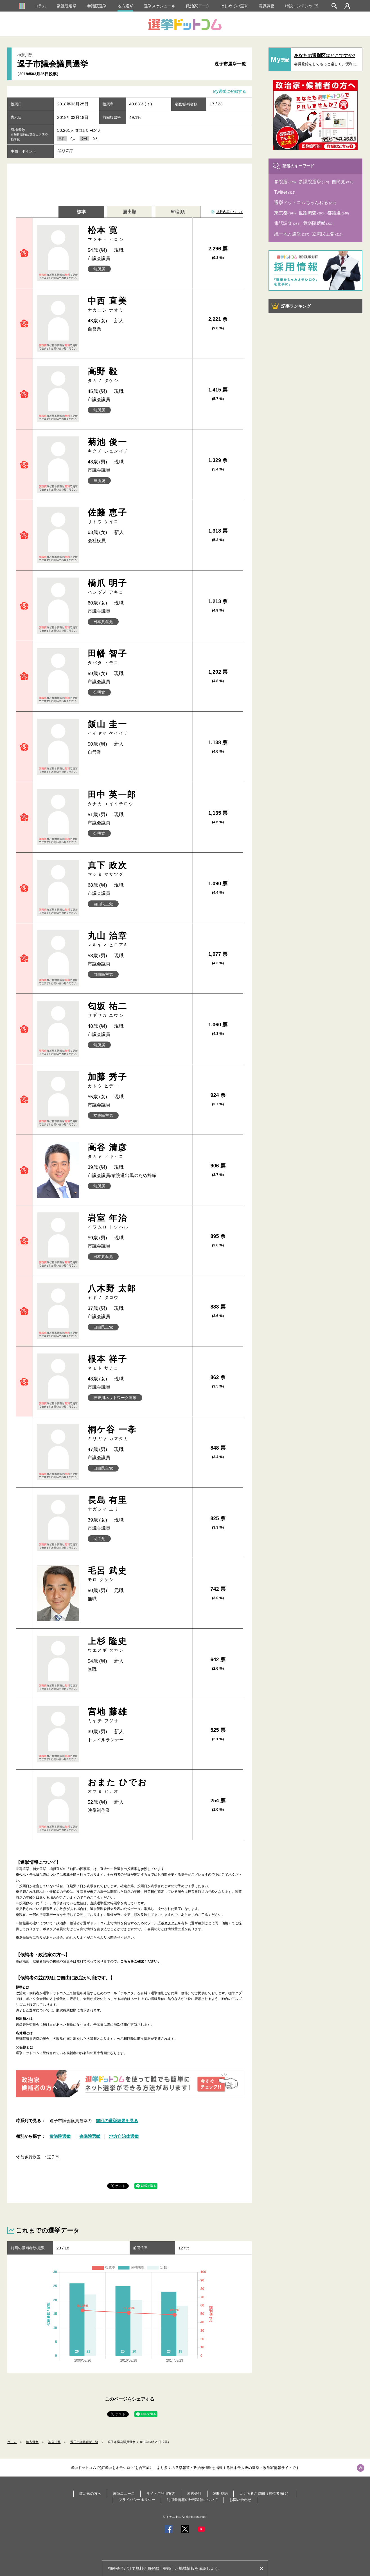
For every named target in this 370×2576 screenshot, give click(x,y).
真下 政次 (138, 869)
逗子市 (53, 2241)
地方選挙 (125, 6)
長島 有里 (138, 1461)
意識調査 (266, 6)
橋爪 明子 (138, 586)
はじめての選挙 (234, 6)
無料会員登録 (147, 2568)
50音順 (178, 211)
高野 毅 (138, 375)
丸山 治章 (138, 939)
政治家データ (198, 6)
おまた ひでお (138, 1686)
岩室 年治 (138, 1213)
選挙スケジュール (159, 6)
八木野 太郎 (138, 1275)
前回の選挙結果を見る (117, 2204)
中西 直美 (138, 304)
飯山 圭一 (138, 727)
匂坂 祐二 (138, 1010)
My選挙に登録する (229, 91)
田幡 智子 (138, 657)
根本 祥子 (138, 1337)
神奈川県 (54, 2526)
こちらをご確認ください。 (140, 1846)
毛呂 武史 (138, 1523)
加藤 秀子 (138, 1080)
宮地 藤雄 (138, 1632)
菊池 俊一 (138, 445)
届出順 (129, 211)
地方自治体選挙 (124, 2220)
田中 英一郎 (138, 798)
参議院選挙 (97, 6)
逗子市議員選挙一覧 (84, 2526)
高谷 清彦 (138, 1151)
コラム (40, 6)
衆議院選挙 (66, 6)
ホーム (12, 2526)
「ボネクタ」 (167, 1808)
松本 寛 (138, 234)
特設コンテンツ (301, 6)
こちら (95, 1822)
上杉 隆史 (138, 1577)
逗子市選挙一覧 (230, 64)
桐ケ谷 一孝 (138, 1399)
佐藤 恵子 (138, 516)
